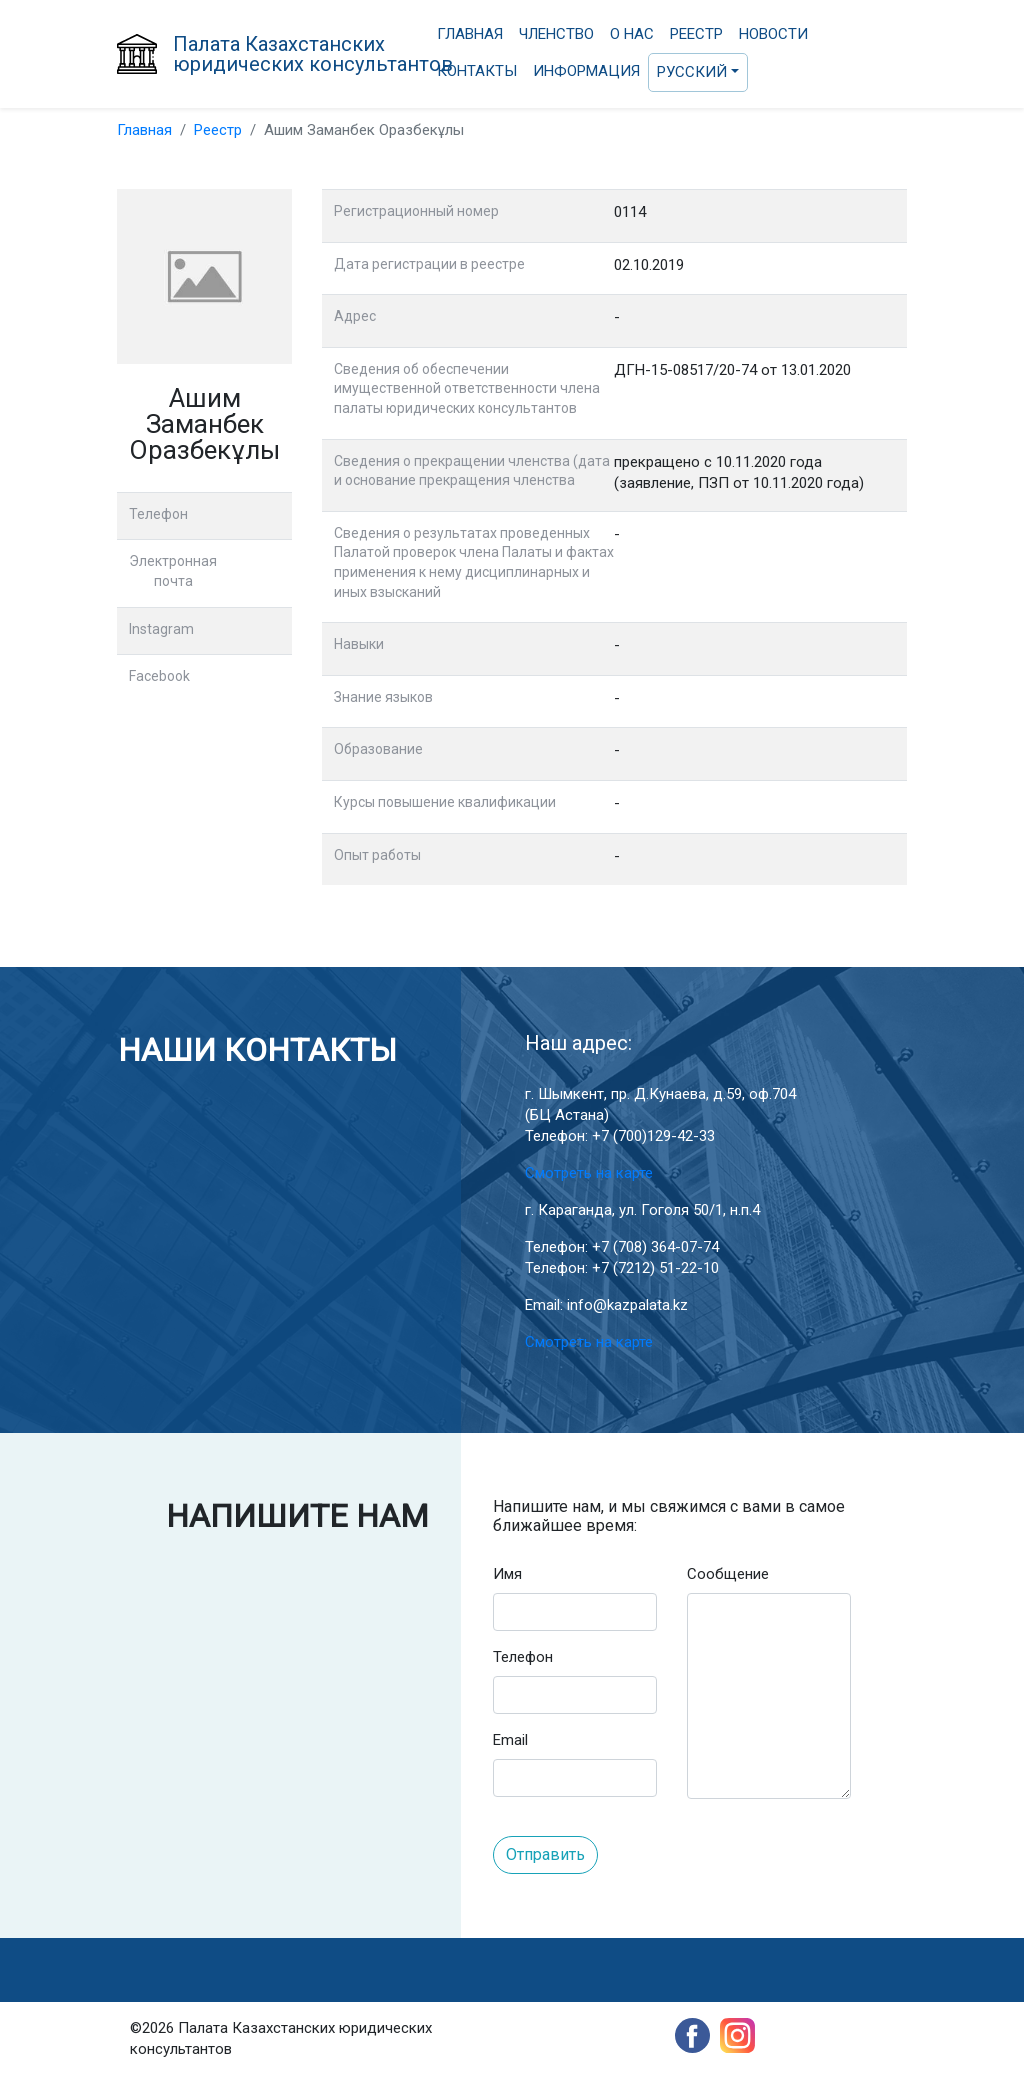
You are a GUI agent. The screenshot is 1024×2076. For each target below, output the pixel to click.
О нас (632, 34)
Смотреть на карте (589, 1173)
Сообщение (728, 1574)
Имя (507, 1574)
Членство (556, 34)
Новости (773, 34)
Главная (470, 34)
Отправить (545, 1854)
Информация (586, 71)
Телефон (523, 1657)
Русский (692, 72)
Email (510, 1740)
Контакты (477, 71)
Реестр (696, 34)
